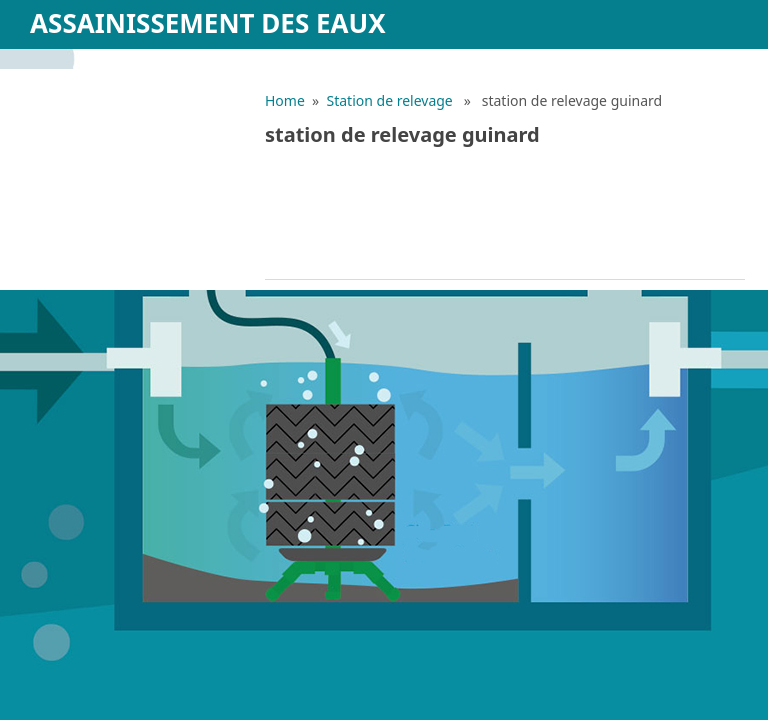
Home (285, 100)
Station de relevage (390, 100)
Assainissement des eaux (208, 23)
